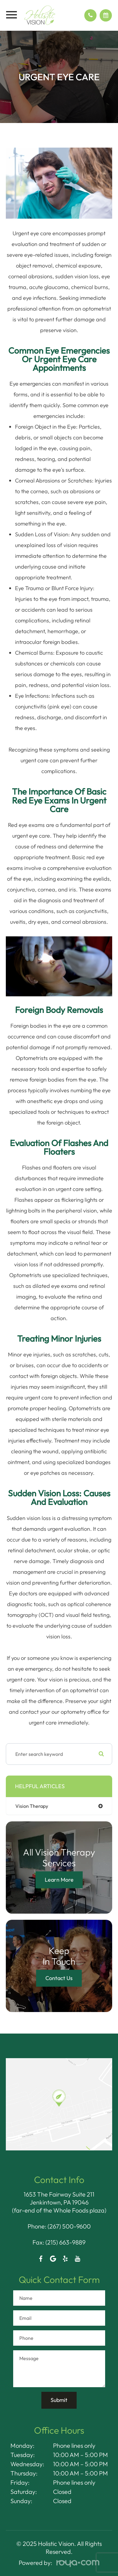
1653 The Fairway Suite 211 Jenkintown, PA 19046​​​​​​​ (59, 2198)
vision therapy (31, 1806)
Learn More (59, 1879)
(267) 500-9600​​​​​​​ (69, 2226)
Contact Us (59, 1978)
